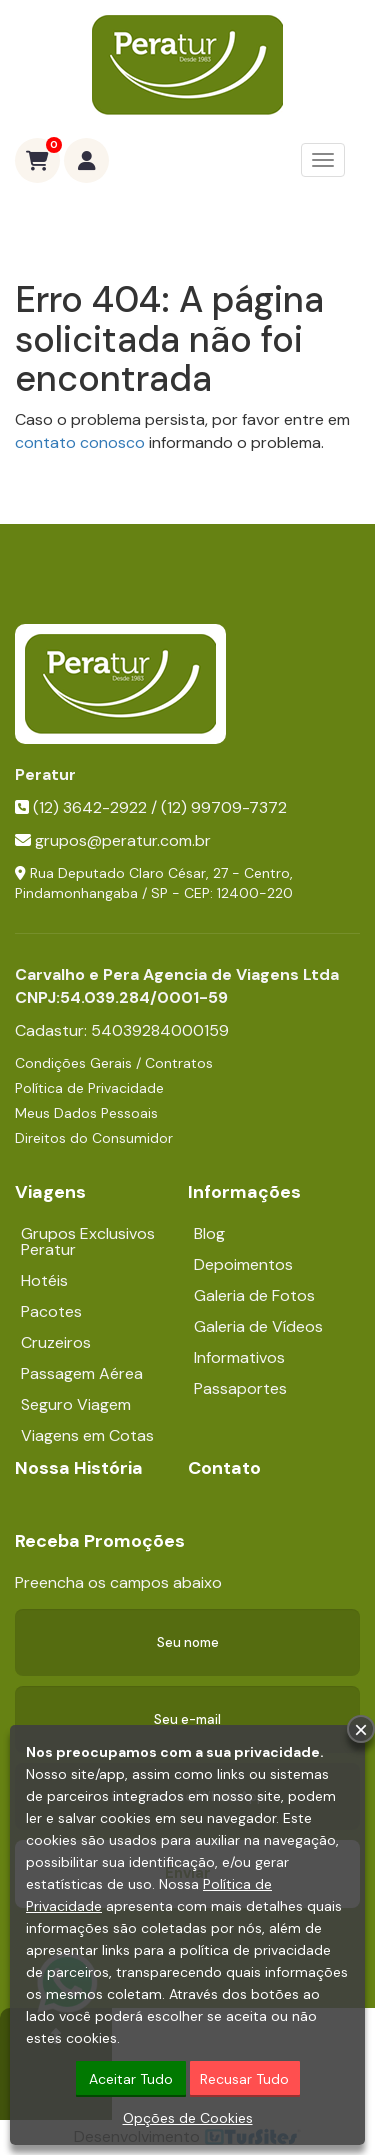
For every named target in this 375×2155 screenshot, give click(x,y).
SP (159, 893)
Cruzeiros (56, 1342)
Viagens (50, 1192)
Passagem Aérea (82, 1373)
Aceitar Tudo (131, 2081)
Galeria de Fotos (254, 1295)
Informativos (239, 1357)
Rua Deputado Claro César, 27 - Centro (160, 873)
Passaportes (240, 1388)
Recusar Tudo (244, 2081)
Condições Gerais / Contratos (114, 1063)
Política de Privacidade (89, 1088)
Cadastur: (122, 1030)
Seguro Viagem (76, 1404)
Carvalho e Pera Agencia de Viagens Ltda (177, 974)
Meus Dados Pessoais (86, 1113)
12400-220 (255, 893)
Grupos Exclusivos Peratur (88, 1241)
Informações (244, 1192)
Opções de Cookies (188, 2120)
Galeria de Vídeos (258, 1326)
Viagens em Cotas (87, 1435)
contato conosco (80, 442)
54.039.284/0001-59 (144, 997)
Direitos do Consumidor (94, 1138)
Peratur (45, 774)
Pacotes (51, 1311)
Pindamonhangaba (76, 893)
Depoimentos (243, 1264)
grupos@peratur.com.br (123, 840)
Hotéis (44, 1280)
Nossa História (79, 1468)
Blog (209, 1233)
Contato (224, 1468)
